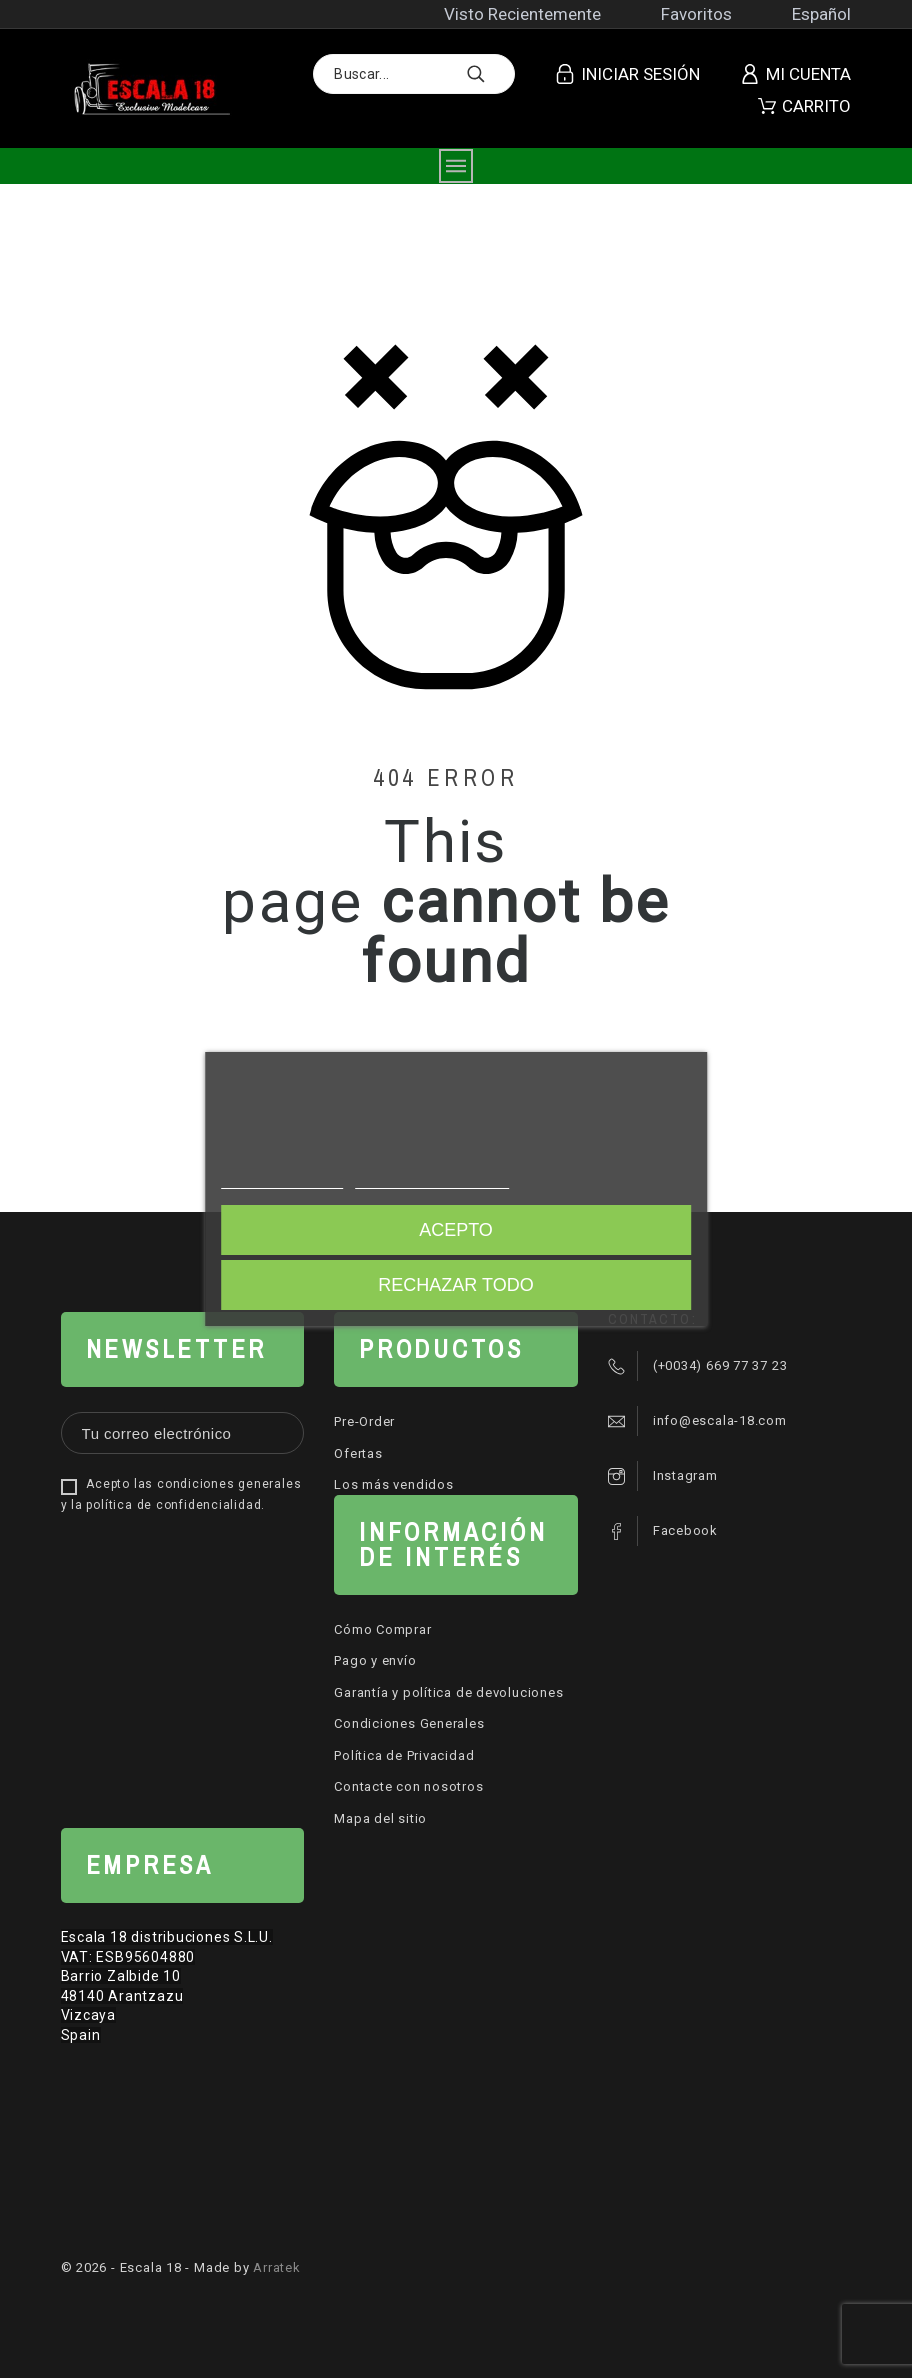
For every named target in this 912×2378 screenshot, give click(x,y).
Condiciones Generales (409, 1723)
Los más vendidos (393, 1484)
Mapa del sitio (380, 1818)
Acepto (456, 1230)
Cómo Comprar (382, 1629)
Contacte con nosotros (408, 1786)
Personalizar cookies (432, 1179)
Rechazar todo (455, 1285)
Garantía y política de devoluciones (448, 1692)
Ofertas (358, 1453)
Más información (282, 1179)
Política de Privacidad (404, 1755)
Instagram (685, 1475)
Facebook (685, 1530)
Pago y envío (375, 1660)
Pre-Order (364, 1421)
